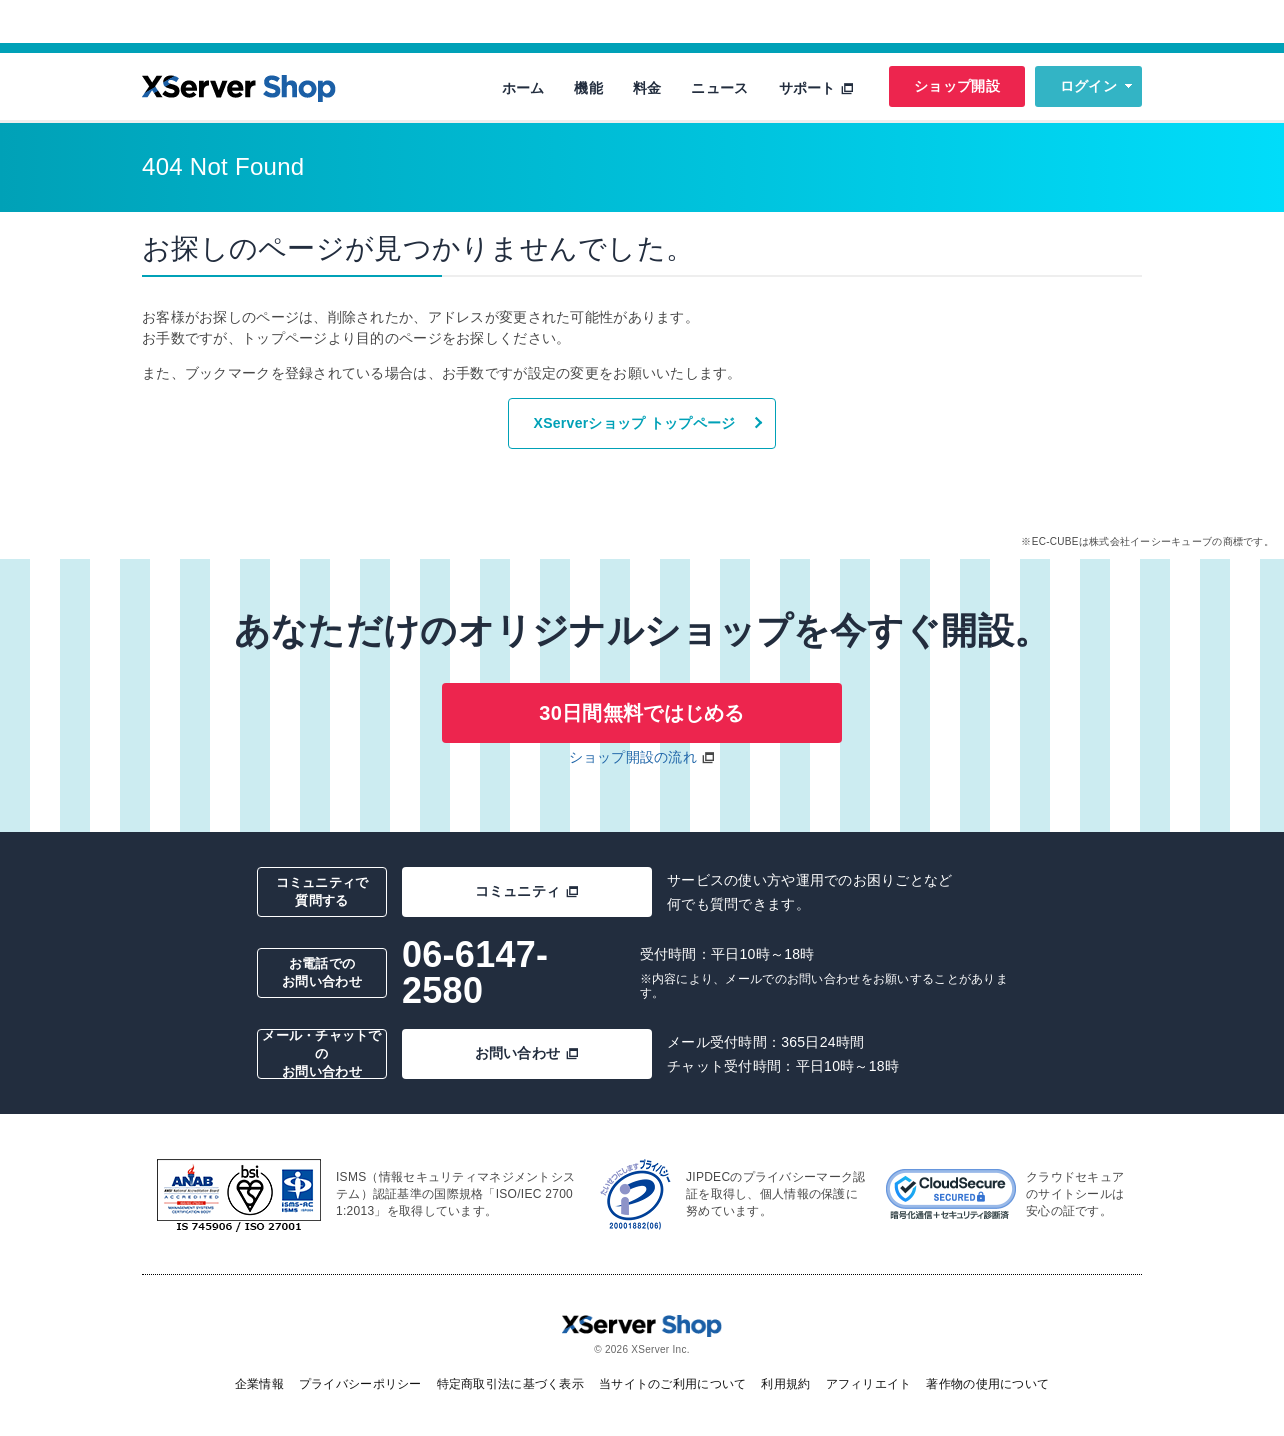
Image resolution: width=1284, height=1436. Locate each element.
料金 (647, 88)
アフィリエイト (869, 1384)
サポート (817, 88)
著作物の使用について (987, 1384)
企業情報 (259, 1384)
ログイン (1088, 86)
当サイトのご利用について (672, 1384)
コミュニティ (527, 891)
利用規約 (785, 1384)
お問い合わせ (527, 1053)
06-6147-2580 (475, 972)
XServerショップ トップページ (635, 423)
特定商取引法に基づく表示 (510, 1384)
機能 (588, 88)
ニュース (719, 88)
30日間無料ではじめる (641, 713)
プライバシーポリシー (360, 1384)
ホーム (523, 88)
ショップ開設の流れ (633, 757)
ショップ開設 (957, 86)
